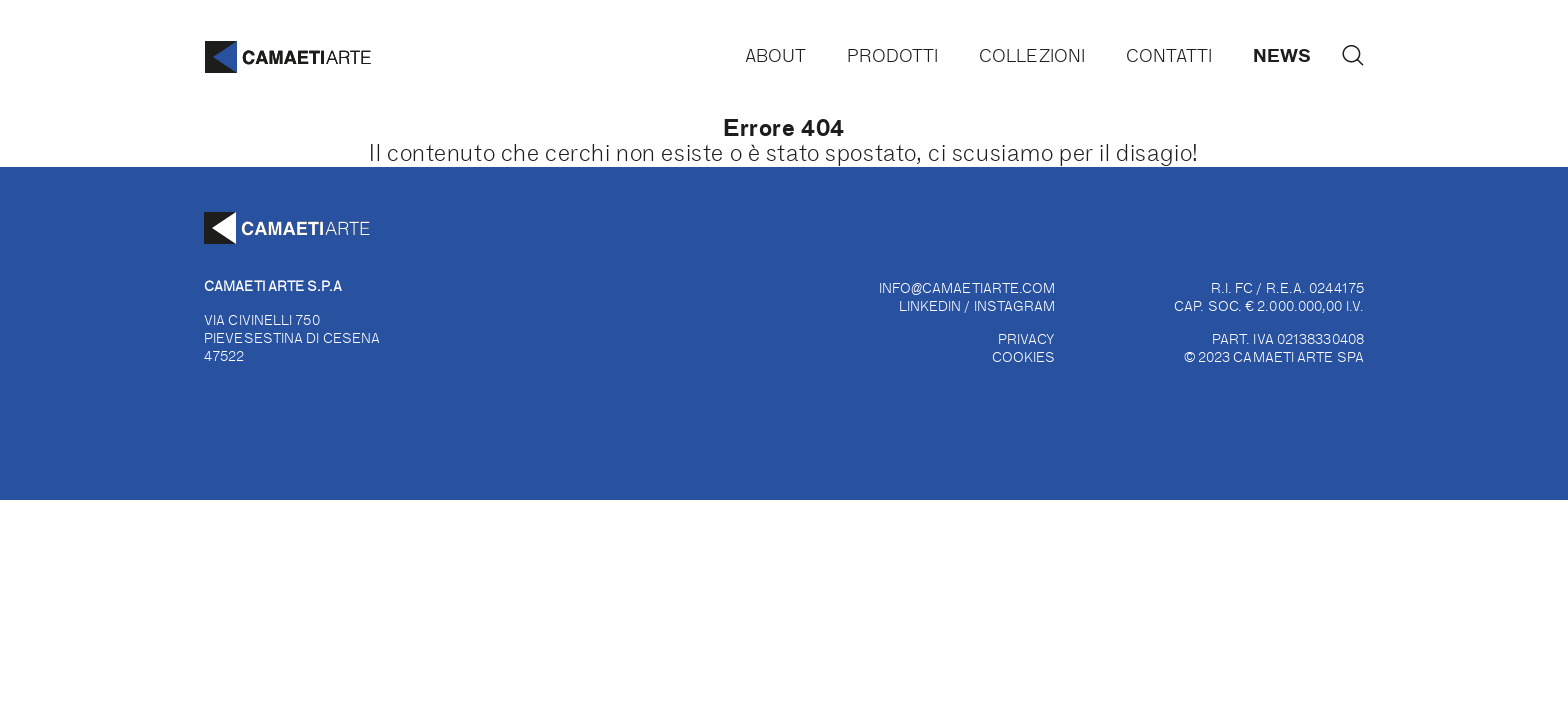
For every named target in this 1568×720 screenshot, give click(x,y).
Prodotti (893, 55)
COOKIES (1024, 356)
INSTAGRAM (1015, 305)
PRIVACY (1027, 338)
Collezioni (1032, 55)
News (1282, 54)
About (775, 55)
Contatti (1169, 55)
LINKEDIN (930, 305)
